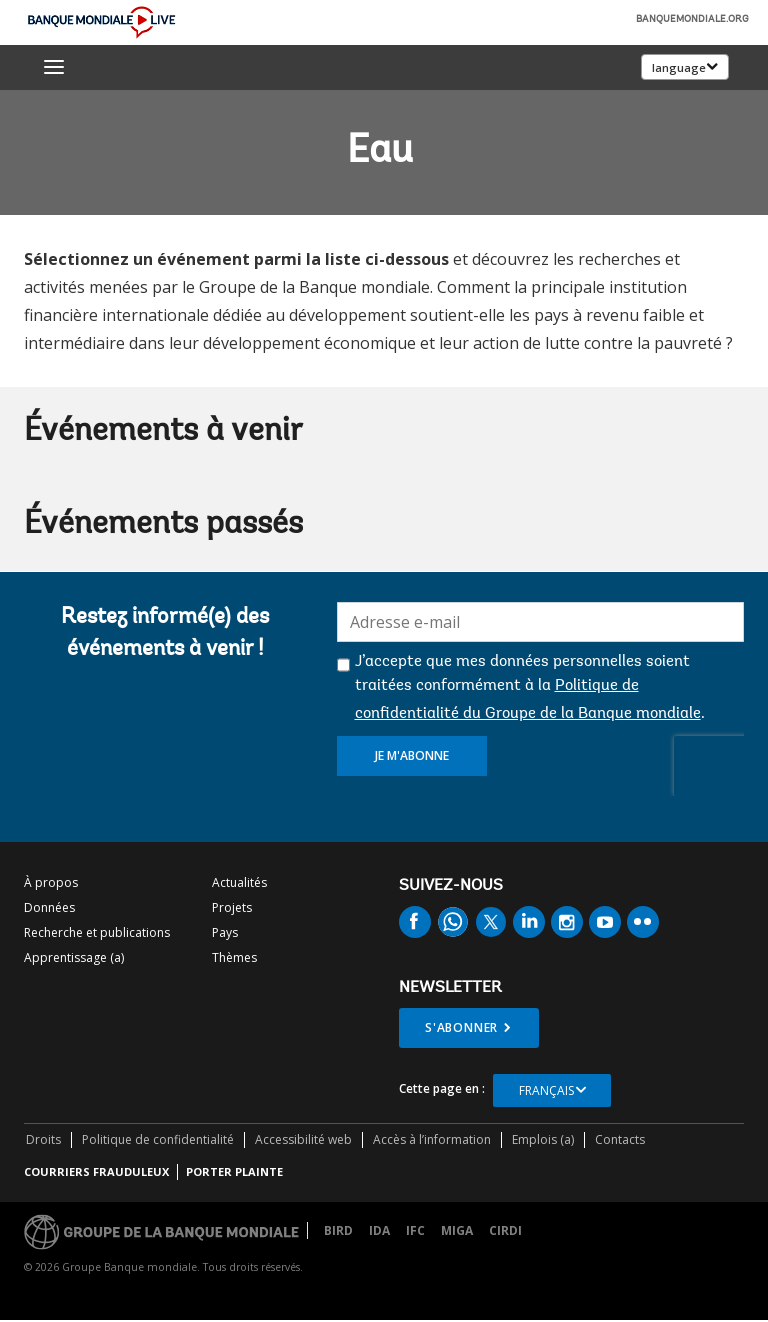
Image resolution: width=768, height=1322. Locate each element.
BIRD (338, 1230)
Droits (43, 1139)
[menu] (54, 67)
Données (49, 907)
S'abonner (461, 1027)
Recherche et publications (97, 932)
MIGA (457, 1230)
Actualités (239, 882)
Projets (232, 907)
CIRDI (505, 1230)
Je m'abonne (412, 755)
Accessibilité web (303, 1139)
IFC (415, 1230)
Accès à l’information (432, 1139)
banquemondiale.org (692, 20)
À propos (51, 882)
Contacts (620, 1139)
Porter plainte (234, 1171)
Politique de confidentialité (158, 1139)
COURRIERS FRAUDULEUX (96, 1171)
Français (546, 1090)
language (679, 67)
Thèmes (234, 957)
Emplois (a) (543, 1139)
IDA (379, 1230)
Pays (225, 932)
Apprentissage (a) (74, 957)
